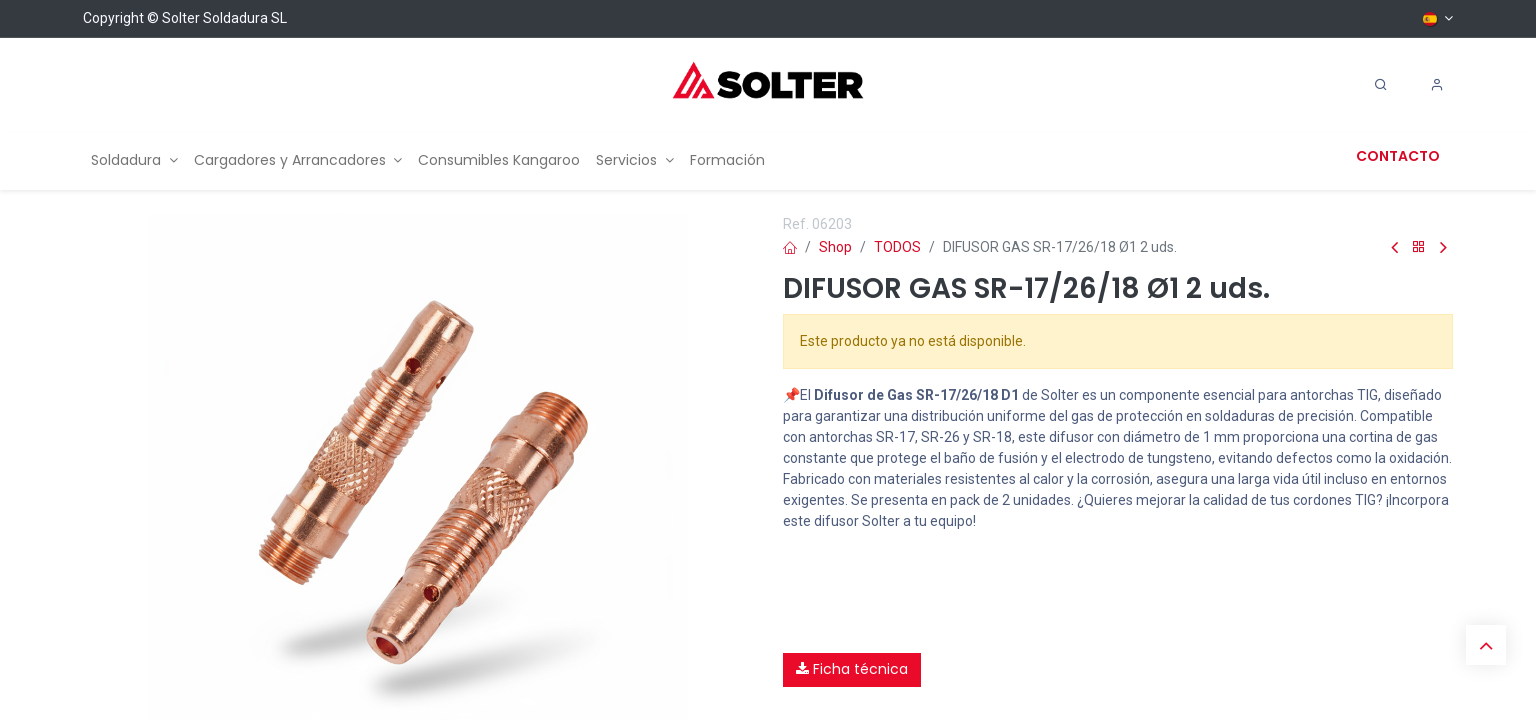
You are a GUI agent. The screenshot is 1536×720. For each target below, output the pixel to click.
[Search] (1381, 85)
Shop (835, 247)
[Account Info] (1437, 85)
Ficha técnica (852, 669)
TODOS (897, 247)
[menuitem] (134, 160)
